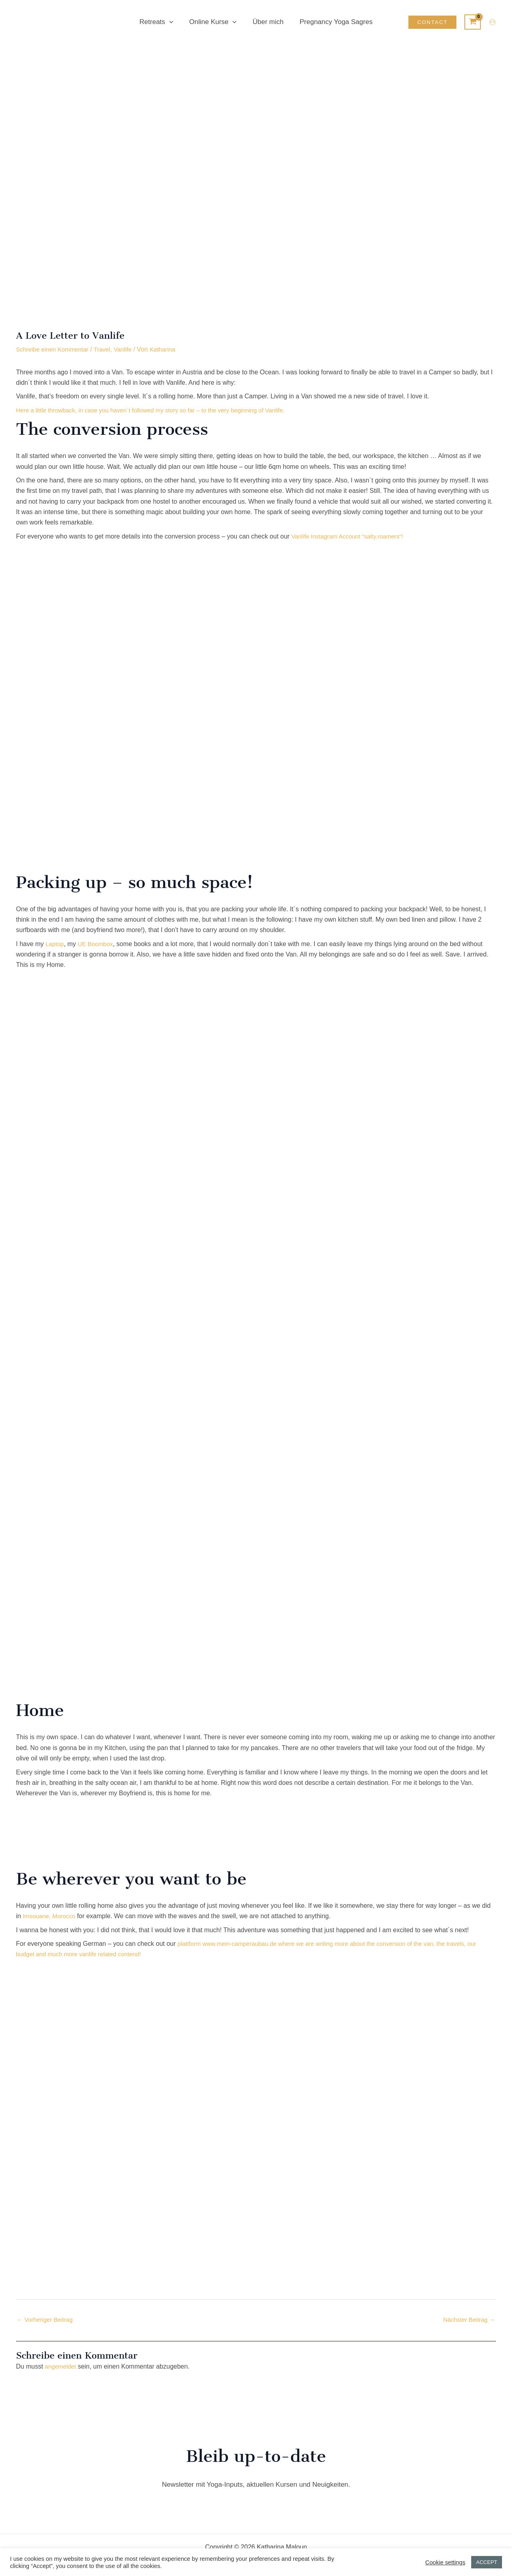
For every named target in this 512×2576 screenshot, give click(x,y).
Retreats (160, 22)
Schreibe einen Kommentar (55, 349)
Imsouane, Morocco (51, 1916)
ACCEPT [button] (486, 2562)
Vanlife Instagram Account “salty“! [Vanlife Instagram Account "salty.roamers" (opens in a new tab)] (351, 536)
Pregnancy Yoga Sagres (332, 22)
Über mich (267, 22)
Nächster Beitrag (467, 2320)
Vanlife (129, 349)
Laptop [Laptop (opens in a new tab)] (55, 943)
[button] (173, 22)
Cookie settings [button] (445, 2562)
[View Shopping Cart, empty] (472, 22)
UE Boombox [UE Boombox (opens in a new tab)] (97, 943)
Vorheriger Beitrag (46, 2320)
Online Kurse (214, 22)
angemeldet (61, 2367)
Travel (107, 349)
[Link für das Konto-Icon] (492, 22)
